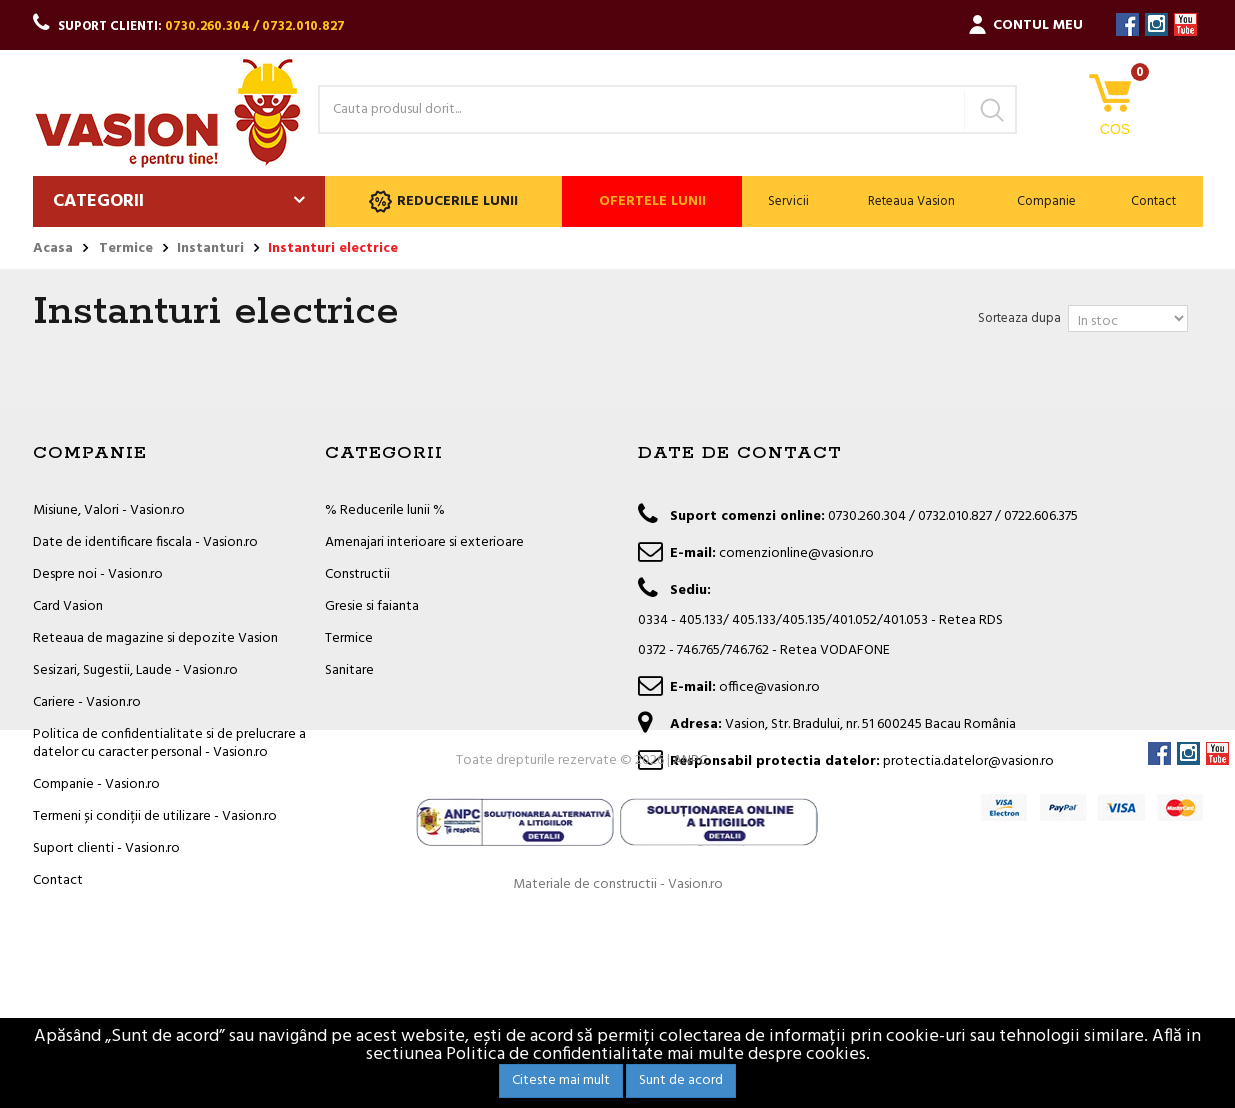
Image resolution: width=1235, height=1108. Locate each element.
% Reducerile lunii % (385, 510)
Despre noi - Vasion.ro (98, 574)
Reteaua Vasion (911, 201)
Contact (1153, 201)
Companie (1046, 201)
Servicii (788, 201)
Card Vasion (68, 606)
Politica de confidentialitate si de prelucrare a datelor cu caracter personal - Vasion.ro (169, 743)
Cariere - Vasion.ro (87, 702)
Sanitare (349, 670)
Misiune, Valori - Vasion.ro (109, 510)
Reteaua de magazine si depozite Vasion (155, 638)
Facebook (1127, 24)
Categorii (98, 201)
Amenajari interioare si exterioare (424, 542)
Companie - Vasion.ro (96, 784)
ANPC (690, 952)
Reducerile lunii (443, 201)
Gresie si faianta (372, 606)
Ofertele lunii (652, 201)
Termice (349, 638)
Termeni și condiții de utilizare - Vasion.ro (155, 816)
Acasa (53, 249)
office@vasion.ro (769, 687)
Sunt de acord (681, 1080)
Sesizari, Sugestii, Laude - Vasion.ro (135, 670)
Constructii (357, 574)
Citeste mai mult (561, 1080)
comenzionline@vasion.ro (796, 553)
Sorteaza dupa (1019, 318)
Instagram (1156, 24)
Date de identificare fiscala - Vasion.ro (145, 542)
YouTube (1185, 24)
